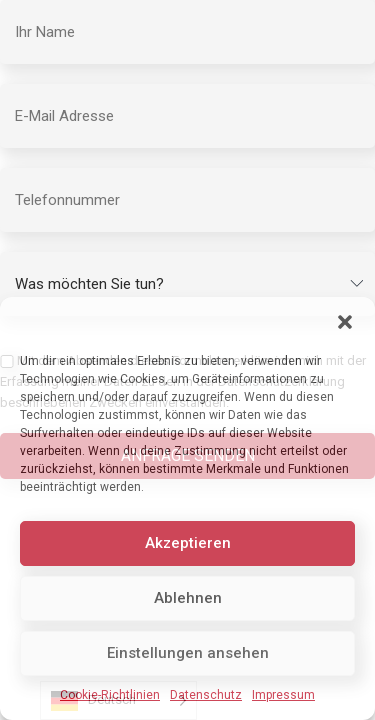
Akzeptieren (188, 543)
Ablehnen (188, 598)
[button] (345, 322)
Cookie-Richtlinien (110, 695)
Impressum (283, 695)
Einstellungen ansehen (188, 653)
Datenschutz (206, 695)
